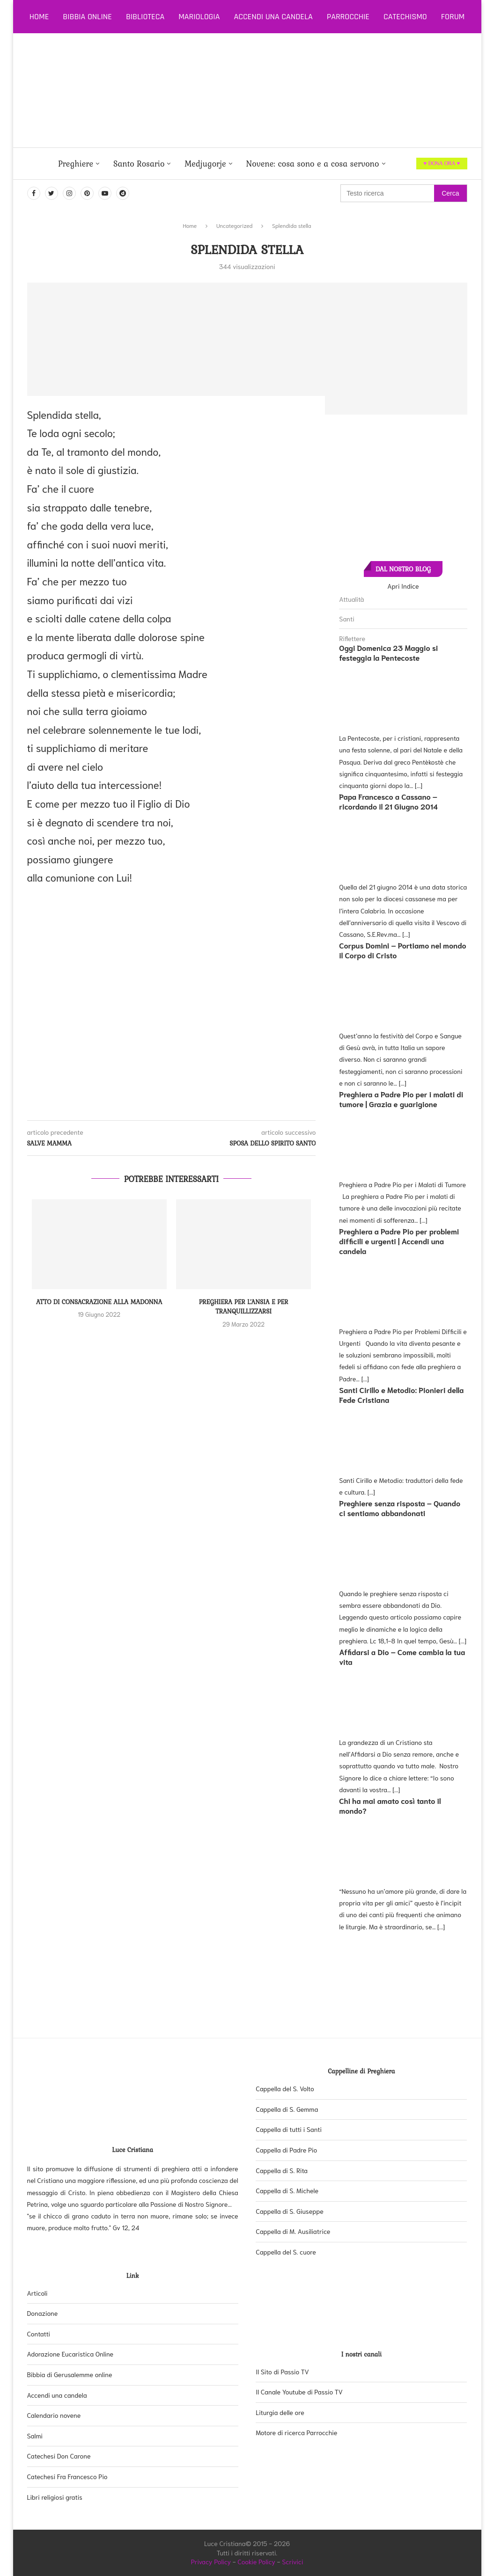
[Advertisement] (280, 90)
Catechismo (405, 16)
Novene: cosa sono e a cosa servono (312, 163)
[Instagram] (69, 193)
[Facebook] (33, 193)
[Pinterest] (87, 193)
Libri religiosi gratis (54, 2497)
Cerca (450, 193)
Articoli (37, 2293)
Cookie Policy (256, 2561)
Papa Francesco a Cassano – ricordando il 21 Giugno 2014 (388, 801)
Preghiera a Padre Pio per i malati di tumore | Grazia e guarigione (401, 1099)
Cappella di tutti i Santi (289, 2129)
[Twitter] (51, 193)
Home (39, 16)
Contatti (39, 2333)
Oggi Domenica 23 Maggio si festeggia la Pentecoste (388, 652)
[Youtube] (104, 193)
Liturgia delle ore (280, 2412)
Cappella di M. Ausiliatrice (293, 2231)
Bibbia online (87, 16)
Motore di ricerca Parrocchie (296, 2432)
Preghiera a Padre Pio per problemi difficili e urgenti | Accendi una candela (399, 1240)
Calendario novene (54, 2415)
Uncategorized (234, 225)
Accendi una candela (273, 16)
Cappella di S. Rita (282, 2170)
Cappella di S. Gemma (287, 2109)
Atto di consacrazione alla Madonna (99, 1301)
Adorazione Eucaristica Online (70, 2354)
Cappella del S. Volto (285, 2088)
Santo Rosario (138, 163)
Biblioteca (145, 16)
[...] (418, 785)
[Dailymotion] (122, 193)
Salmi (35, 2435)
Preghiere (75, 163)
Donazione (42, 2313)
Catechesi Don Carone (59, 2456)
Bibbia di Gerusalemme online (69, 2374)
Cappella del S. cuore (286, 2252)
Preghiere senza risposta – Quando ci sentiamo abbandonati (399, 1508)
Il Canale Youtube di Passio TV (299, 2391)
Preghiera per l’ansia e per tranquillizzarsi (243, 1306)
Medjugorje (205, 163)
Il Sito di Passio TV (282, 2371)
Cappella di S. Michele (287, 2190)
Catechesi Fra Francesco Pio (67, 2476)
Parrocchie (348, 16)
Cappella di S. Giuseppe (290, 2211)
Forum (453, 16)
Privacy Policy (211, 2561)
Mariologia (199, 16)
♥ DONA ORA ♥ (441, 163)
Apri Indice (403, 586)
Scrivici (292, 2561)
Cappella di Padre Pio (286, 2149)
